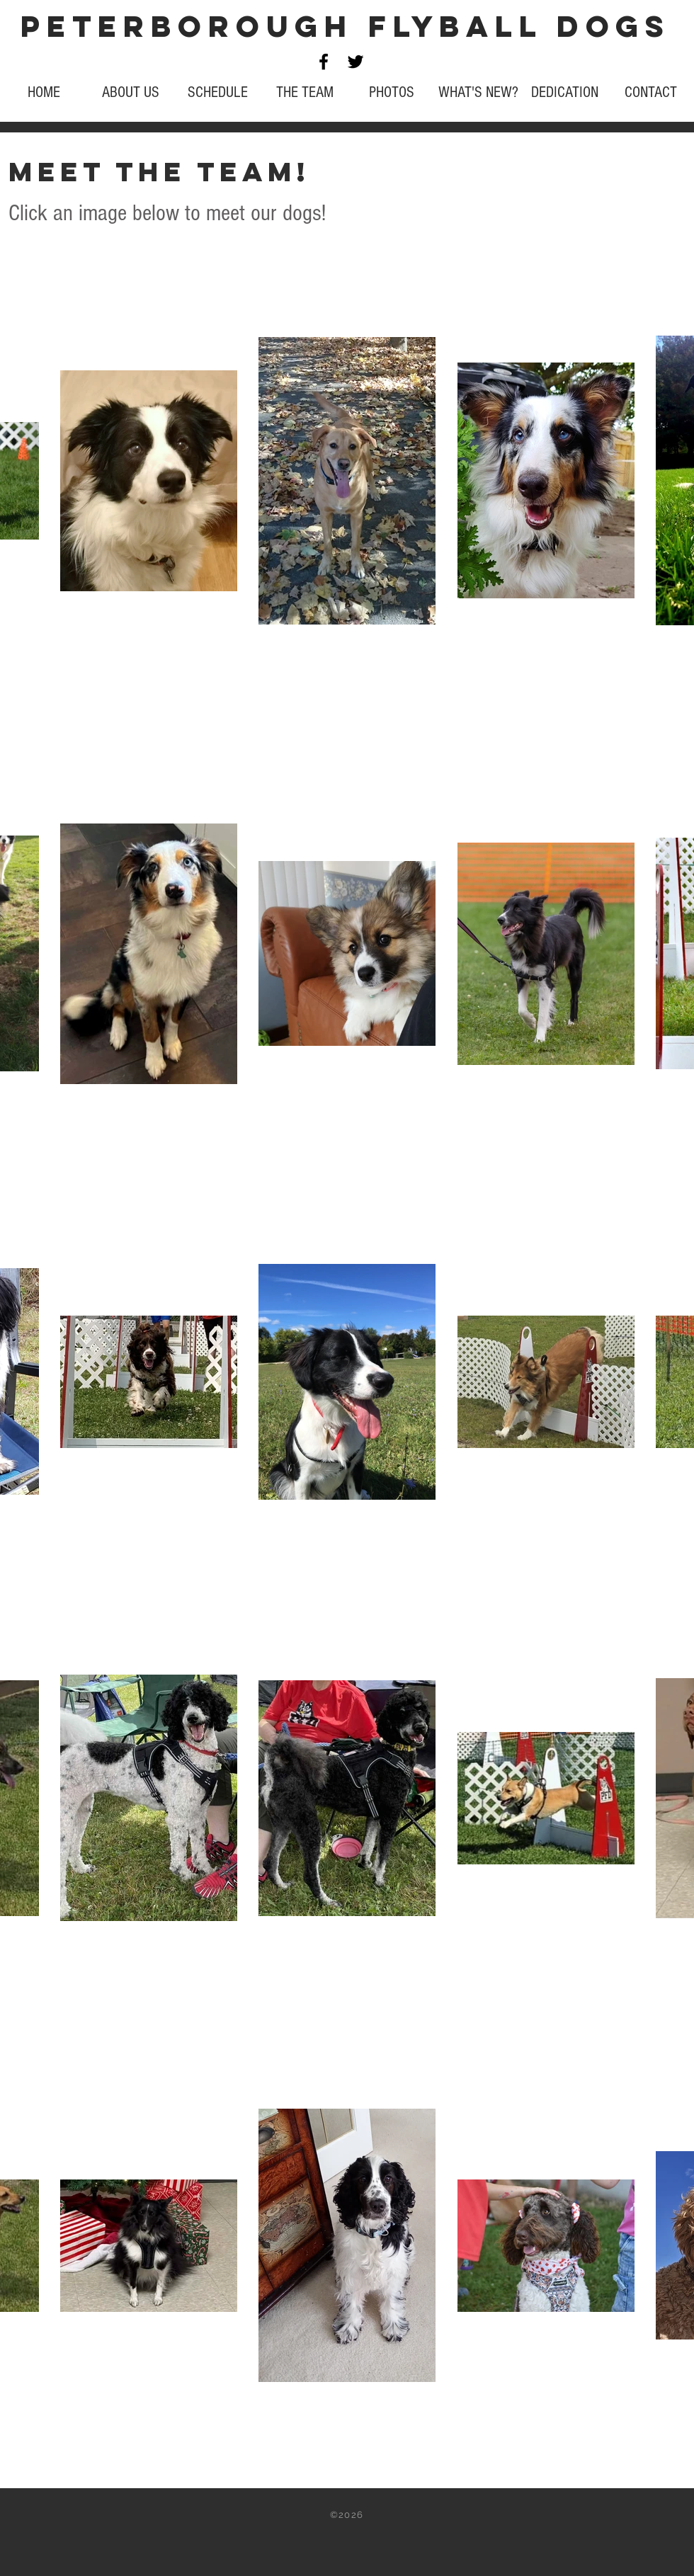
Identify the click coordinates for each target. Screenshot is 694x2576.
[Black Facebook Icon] (323, 61)
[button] (304, 92)
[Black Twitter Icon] (355, 61)
